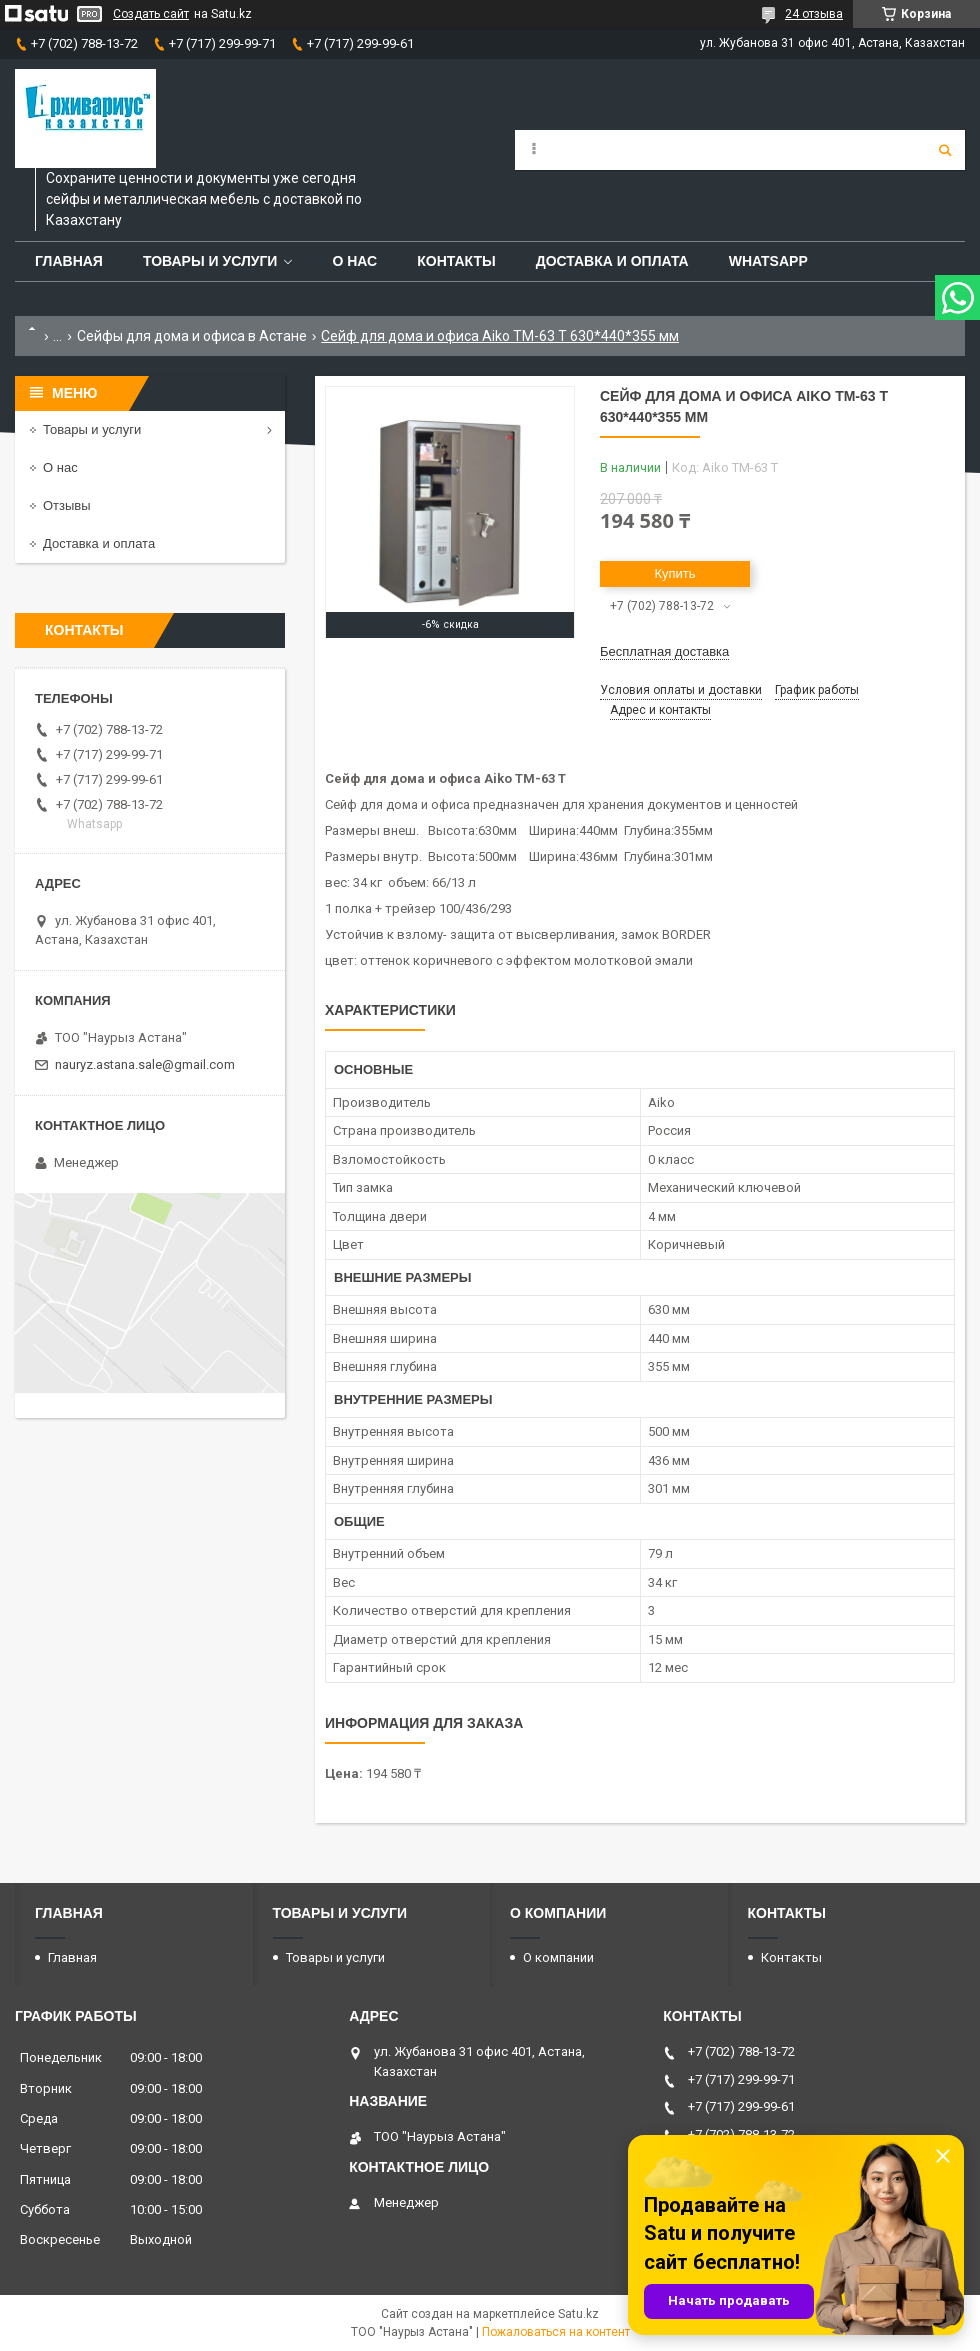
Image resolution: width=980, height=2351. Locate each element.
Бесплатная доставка (664, 651)
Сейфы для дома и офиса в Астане (192, 336)
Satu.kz (578, 2314)
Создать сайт (151, 14)
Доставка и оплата (612, 261)
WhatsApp (768, 261)
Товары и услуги (210, 261)
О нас (354, 261)
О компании (558, 1957)
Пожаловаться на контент (556, 2332)
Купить (674, 573)
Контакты (456, 261)
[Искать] (945, 150)
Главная (69, 261)
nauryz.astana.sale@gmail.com (145, 1064)
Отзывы (67, 505)
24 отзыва (814, 14)
